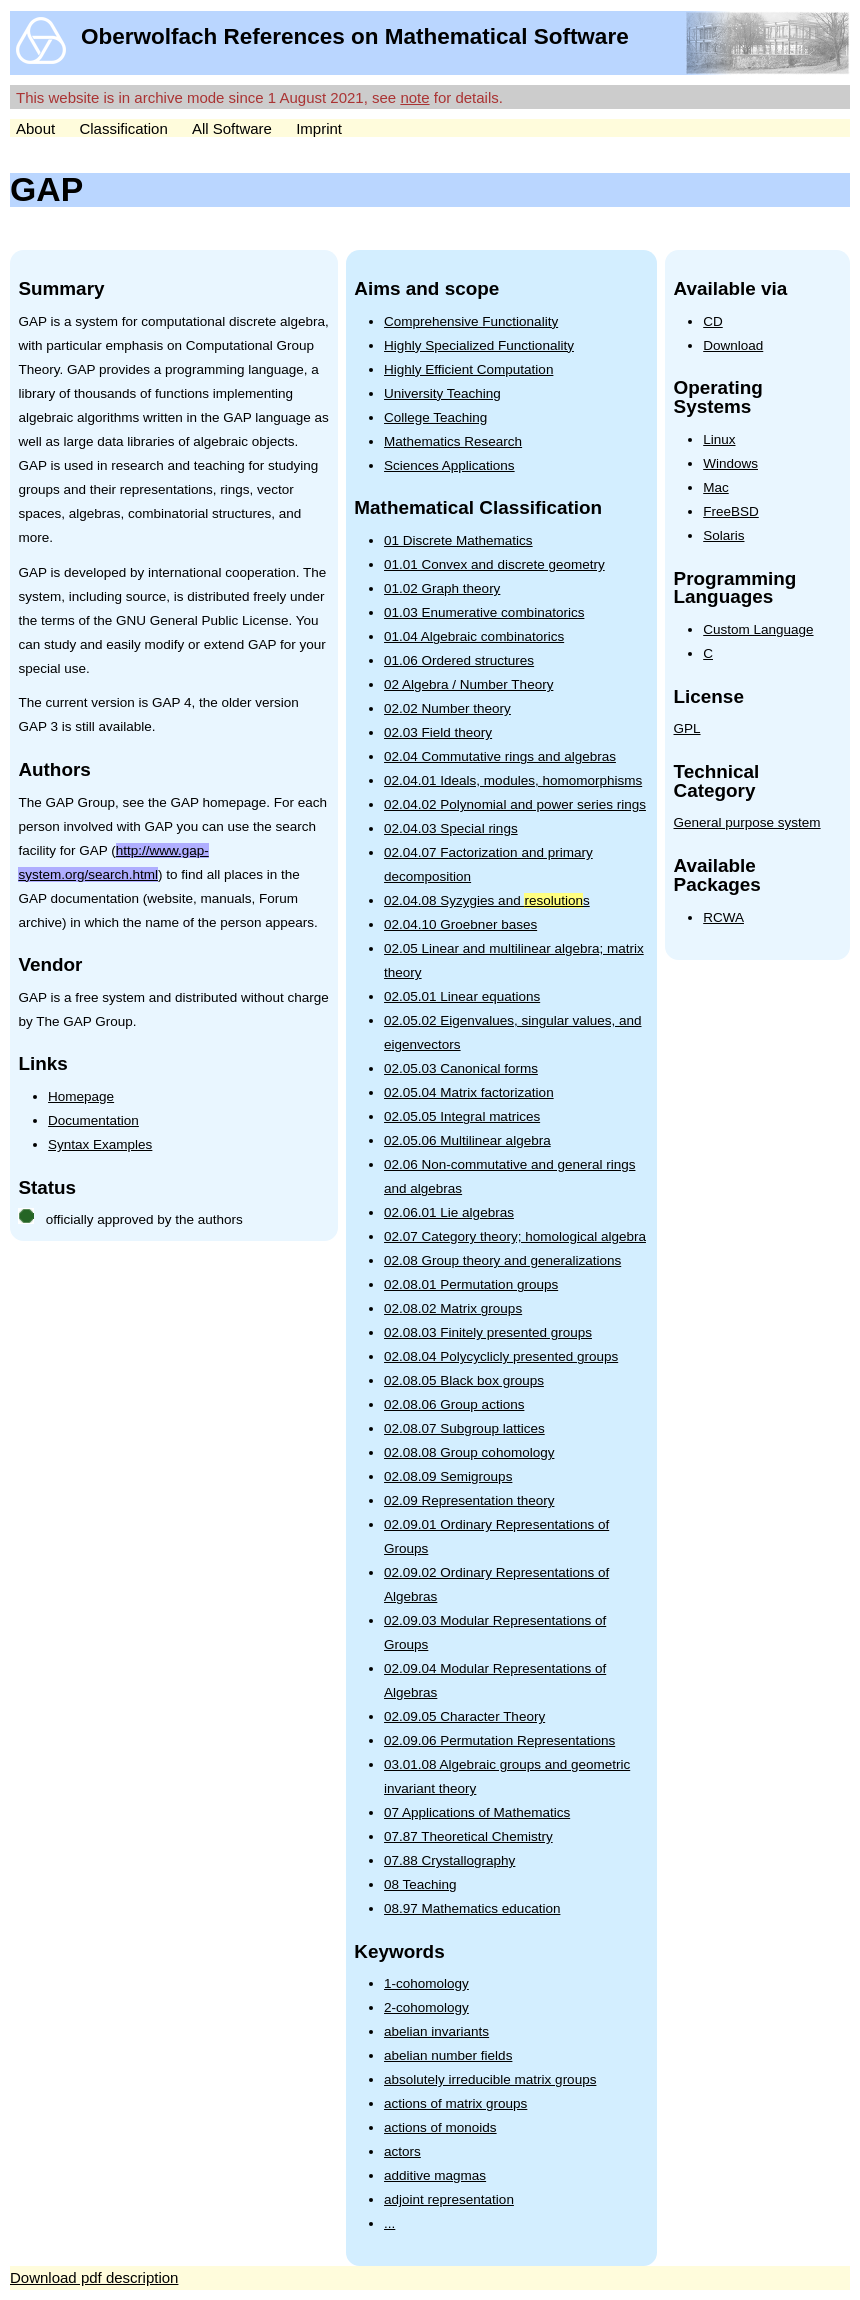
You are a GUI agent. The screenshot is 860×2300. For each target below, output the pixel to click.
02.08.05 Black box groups (464, 1380)
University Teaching (442, 393)
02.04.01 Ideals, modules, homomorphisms (513, 780)
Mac (716, 487)
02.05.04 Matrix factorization (469, 1092)
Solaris (723, 535)
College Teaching (435, 417)
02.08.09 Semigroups (448, 1476)
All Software (232, 128)
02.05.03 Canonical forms (461, 1068)
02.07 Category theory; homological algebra (515, 1236)
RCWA (723, 917)
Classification (123, 128)
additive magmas (435, 2175)
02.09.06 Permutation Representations (499, 1740)
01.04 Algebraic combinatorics (474, 636)
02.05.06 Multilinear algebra (467, 1140)
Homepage (81, 1096)
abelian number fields (448, 2055)
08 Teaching (420, 1884)
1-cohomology (426, 1983)
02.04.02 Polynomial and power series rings (515, 804)
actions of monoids (440, 2127)
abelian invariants (436, 2031)
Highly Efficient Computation (468, 369)
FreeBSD (731, 511)
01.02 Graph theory (442, 588)
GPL (687, 728)
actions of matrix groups (455, 2103)
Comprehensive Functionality (471, 321)
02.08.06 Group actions (454, 1404)
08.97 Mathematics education (472, 1908)
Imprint (319, 128)
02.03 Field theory (438, 732)
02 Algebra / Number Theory (468, 684)
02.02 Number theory (447, 708)
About (35, 128)
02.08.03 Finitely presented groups (488, 1332)
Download (733, 345)
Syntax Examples (100, 1144)
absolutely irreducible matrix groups (490, 2079)
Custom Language (758, 629)
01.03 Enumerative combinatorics (484, 612)
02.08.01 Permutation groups (471, 1284)
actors (402, 2151)
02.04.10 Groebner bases (460, 924)
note (414, 97)
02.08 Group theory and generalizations (502, 1260)
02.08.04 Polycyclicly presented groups (501, 1356)
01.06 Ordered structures (459, 660)
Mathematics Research (453, 441)
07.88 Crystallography (449, 1860)
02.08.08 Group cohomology (469, 1452)
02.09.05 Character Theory (464, 1716)
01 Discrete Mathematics (458, 540)
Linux (719, 439)
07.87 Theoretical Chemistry (468, 1836)
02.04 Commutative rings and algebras (500, 756)
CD (713, 321)
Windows (730, 463)
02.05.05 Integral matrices (462, 1116)
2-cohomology (426, 2007)
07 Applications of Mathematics (477, 1812)
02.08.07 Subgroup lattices (464, 1428)
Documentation (93, 1120)
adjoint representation (449, 2199)
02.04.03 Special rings (451, 828)
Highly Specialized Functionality (479, 345)
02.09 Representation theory (469, 1500)
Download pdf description (94, 2277)
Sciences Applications (449, 465)
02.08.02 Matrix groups (453, 1308)
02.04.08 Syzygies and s (487, 900)
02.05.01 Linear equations (462, 996)
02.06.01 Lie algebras (449, 1212)
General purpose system (747, 822)
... (389, 2223)
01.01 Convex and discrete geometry (494, 564)
